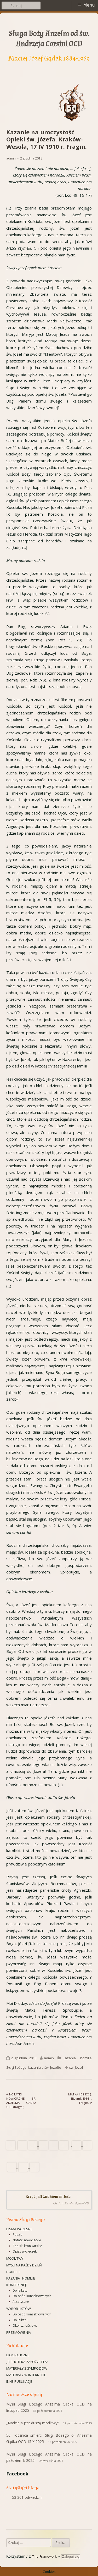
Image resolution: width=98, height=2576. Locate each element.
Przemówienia (18, 2332)
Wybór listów (18, 2308)
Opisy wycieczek (25, 2251)
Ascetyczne (21, 2301)
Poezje (17, 2234)
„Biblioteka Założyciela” (27, 2361)
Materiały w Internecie (26, 2375)
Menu (89, 5)
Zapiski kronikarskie (27, 2246)
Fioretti (13, 2271)
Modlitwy (14, 2258)
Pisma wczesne (19, 2229)
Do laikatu (20, 2290)
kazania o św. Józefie (44, 2067)
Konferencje (17, 2284)
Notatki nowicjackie (27, 2240)
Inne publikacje (19, 2381)
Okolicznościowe (25, 2325)
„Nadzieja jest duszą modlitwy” (32, 2422)
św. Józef (76, 2067)
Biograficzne (17, 2355)
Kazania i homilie (20, 2278)
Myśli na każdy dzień (24, 2265)
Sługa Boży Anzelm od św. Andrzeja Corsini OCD (49, 39)
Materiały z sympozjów (26, 2368)
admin (11, 158)
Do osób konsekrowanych (32, 2296)
